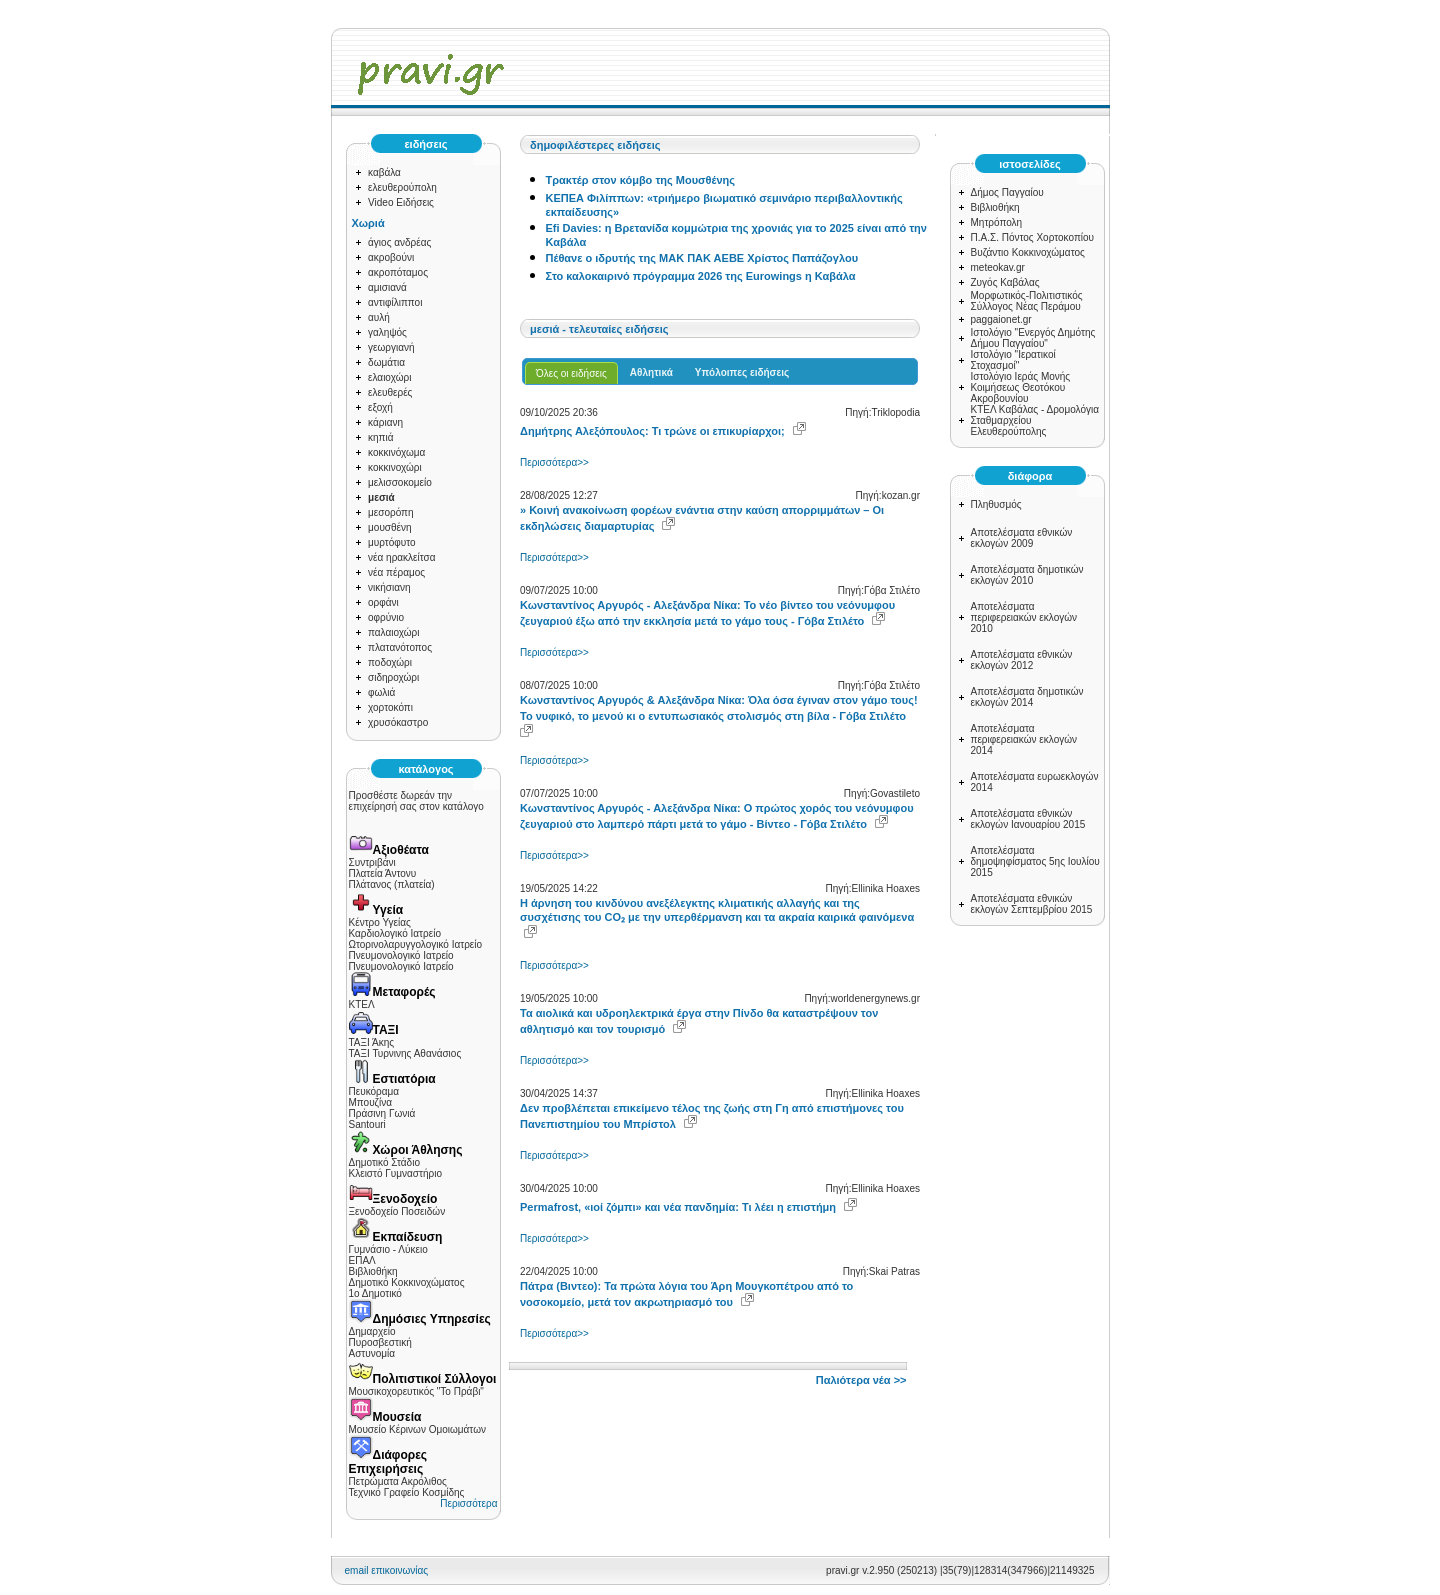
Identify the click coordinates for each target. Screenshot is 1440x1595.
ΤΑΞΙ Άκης (372, 1042)
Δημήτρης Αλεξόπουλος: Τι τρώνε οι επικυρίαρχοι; (652, 431)
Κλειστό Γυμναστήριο (396, 1173)
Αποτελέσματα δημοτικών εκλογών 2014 (1027, 697)
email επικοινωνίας (387, 1570)
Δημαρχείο (372, 1331)
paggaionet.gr (1001, 319)
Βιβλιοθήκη (373, 1271)
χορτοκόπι (390, 707)
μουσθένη (390, 527)
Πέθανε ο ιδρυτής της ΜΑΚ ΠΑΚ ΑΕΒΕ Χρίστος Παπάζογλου (702, 258)
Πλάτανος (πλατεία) (392, 884)
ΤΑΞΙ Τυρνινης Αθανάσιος (405, 1053)
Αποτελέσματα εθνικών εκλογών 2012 (1022, 660)
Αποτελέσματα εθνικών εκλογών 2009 (1022, 538)
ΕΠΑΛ (362, 1260)
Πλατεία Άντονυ (383, 873)
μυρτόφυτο (392, 542)
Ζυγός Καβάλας (1005, 282)
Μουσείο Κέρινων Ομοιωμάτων (417, 1429)
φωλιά (381, 692)
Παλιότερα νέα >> (861, 1380)
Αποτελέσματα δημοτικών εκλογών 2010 (1027, 575)
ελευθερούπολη (402, 187)
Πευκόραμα (374, 1091)
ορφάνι (383, 602)
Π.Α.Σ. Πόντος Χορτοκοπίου (1033, 237)
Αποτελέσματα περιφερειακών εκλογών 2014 (1024, 739)
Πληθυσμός (996, 504)
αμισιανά (387, 287)
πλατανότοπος (400, 647)
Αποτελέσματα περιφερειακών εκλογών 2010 (1024, 617)
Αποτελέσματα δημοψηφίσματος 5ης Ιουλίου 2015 (1035, 861)
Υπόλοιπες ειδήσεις (742, 372)
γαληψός (387, 332)
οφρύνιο (386, 617)
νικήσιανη (389, 587)
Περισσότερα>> (554, 462)
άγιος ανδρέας (399, 242)
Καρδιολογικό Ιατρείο (395, 933)
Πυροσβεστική (380, 1342)
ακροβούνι (391, 257)
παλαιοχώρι (393, 632)
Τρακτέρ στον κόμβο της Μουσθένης (641, 180)
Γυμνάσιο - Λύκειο (388, 1249)
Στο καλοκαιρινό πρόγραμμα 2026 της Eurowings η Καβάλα (701, 276)
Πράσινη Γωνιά (382, 1113)
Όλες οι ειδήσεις (571, 373)
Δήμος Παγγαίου (1007, 192)
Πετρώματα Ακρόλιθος (398, 1481)
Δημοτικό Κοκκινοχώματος (407, 1282)
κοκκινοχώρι (395, 467)
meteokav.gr (998, 267)
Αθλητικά (651, 372)
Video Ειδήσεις (401, 202)
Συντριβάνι (372, 862)
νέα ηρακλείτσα (402, 557)
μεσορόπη (391, 512)
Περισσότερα (468, 1503)
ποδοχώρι (390, 662)
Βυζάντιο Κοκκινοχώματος (1028, 252)
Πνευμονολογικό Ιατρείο (401, 955)
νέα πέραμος (396, 572)
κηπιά (380, 437)
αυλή (379, 317)
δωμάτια (386, 362)
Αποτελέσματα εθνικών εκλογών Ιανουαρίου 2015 (1028, 819)
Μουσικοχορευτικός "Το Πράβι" (416, 1391)
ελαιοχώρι (389, 377)
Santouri (367, 1124)
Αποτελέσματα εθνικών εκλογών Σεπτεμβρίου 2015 (1032, 904)
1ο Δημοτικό (375, 1293)
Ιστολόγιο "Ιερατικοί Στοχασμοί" (1013, 360)
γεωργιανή (391, 347)
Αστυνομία (372, 1353)
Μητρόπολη (997, 222)
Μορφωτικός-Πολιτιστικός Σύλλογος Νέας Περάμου (1027, 301)
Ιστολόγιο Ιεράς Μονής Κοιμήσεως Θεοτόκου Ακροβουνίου (1021, 387)
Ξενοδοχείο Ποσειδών (397, 1211)
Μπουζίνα (371, 1102)
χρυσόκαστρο (398, 722)
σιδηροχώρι (393, 677)
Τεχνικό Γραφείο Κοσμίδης (407, 1492)
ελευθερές (390, 392)
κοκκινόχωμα (396, 452)
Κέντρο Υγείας (380, 922)
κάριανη (385, 422)
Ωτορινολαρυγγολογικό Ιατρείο (416, 944)
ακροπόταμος (398, 272)
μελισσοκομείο (400, 482)
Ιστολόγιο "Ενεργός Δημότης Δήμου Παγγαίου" (1033, 338)
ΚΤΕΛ (362, 1004)
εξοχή (380, 407)
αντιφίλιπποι (395, 302)
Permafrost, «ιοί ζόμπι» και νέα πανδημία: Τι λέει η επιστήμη (678, 1207)
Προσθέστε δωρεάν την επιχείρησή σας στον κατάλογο (416, 801)
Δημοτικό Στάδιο (384, 1162)
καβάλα (384, 172)
